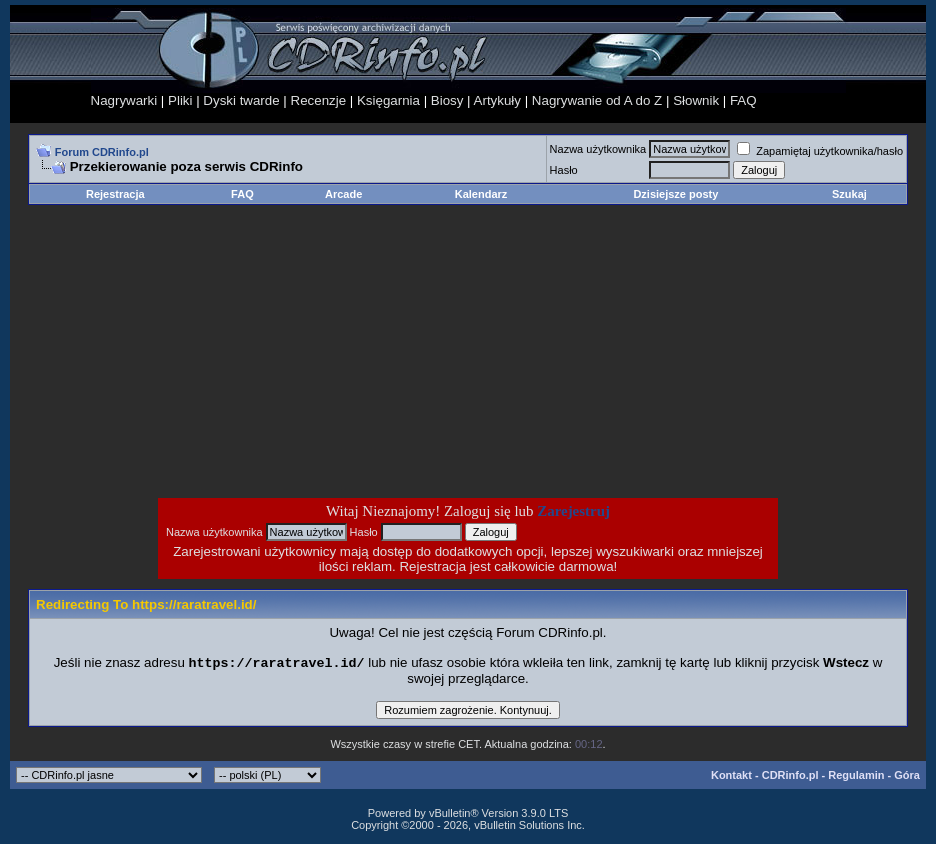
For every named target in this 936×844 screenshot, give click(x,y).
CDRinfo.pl (790, 777)
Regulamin (856, 777)
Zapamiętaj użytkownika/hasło (820, 151)
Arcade (343, 194)
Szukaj (849, 194)
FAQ (743, 100)
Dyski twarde (241, 100)
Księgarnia (388, 100)
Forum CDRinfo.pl (102, 152)
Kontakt (731, 777)
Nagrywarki (124, 100)
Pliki (180, 100)
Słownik (696, 100)
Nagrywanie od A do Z (597, 100)
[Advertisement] (308, 351)
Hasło (564, 170)
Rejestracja (115, 194)
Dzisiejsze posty (675, 194)
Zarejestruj (573, 511)
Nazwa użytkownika (598, 149)
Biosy (447, 100)
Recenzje (319, 100)
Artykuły (497, 100)
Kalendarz (481, 194)
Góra (907, 777)
